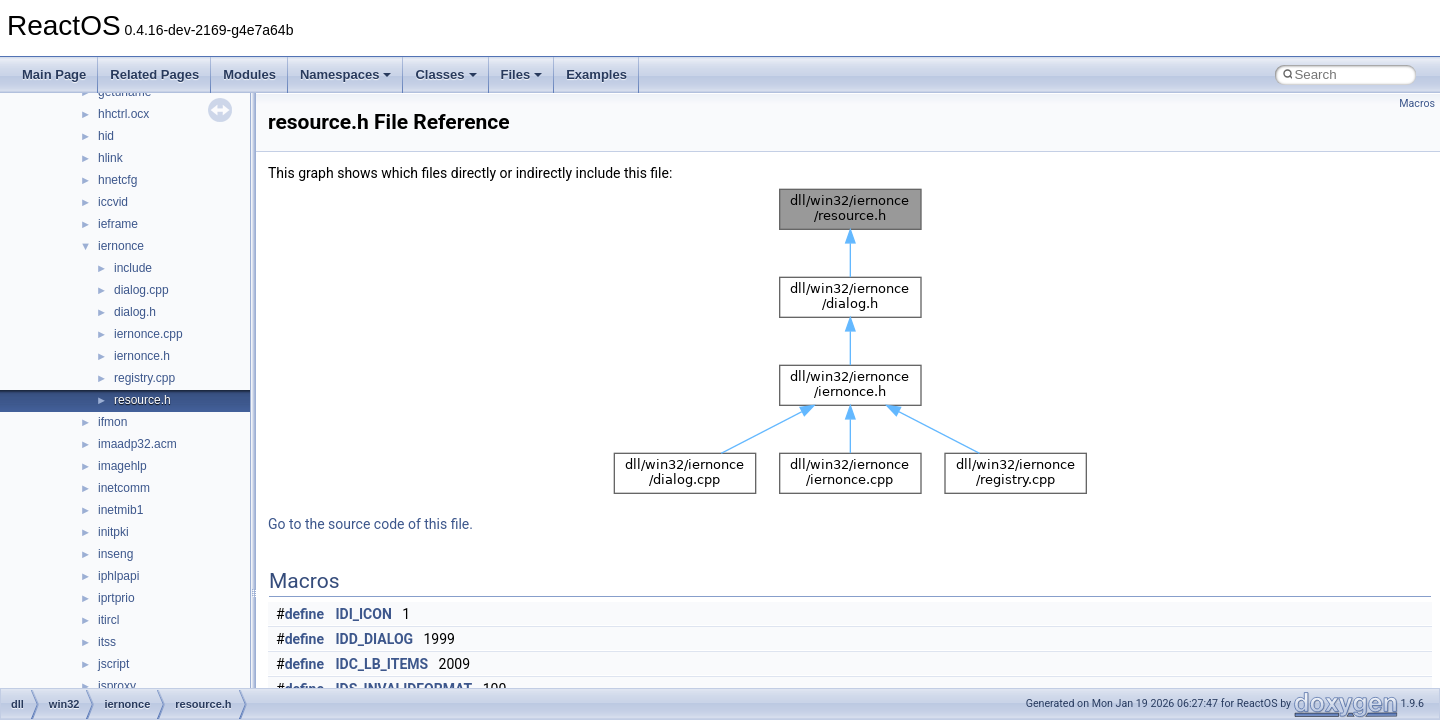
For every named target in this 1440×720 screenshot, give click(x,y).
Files (522, 74)
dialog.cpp (141, 290)
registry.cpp (144, 378)
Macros (1417, 103)
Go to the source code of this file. (370, 524)
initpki (113, 532)
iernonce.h (142, 356)
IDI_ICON (364, 614)
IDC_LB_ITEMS (382, 664)
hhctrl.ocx (123, 114)
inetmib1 (120, 510)
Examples (596, 74)
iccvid (113, 202)
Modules (249, 74)
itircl (108, 620)
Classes (445, 74)
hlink (110, 158)
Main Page (54, 74)
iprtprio (116, 598)
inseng (115, 554)
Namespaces (346, 74)
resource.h (142, 400)
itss (107, 642)
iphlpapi (118, 576)
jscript (113, 664)
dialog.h (135, 312)
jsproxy (117, 686)
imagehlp (122, 466)
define (304, 614)
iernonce (121, 246)
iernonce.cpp (148, 334)
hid (106, 136)
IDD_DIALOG (375, 639)
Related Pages (154, 74)
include (133, 268)
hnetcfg (117, 180)
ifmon (112, 422)
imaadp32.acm (137, 444)
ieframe (118, 224)
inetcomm (124, 488)
